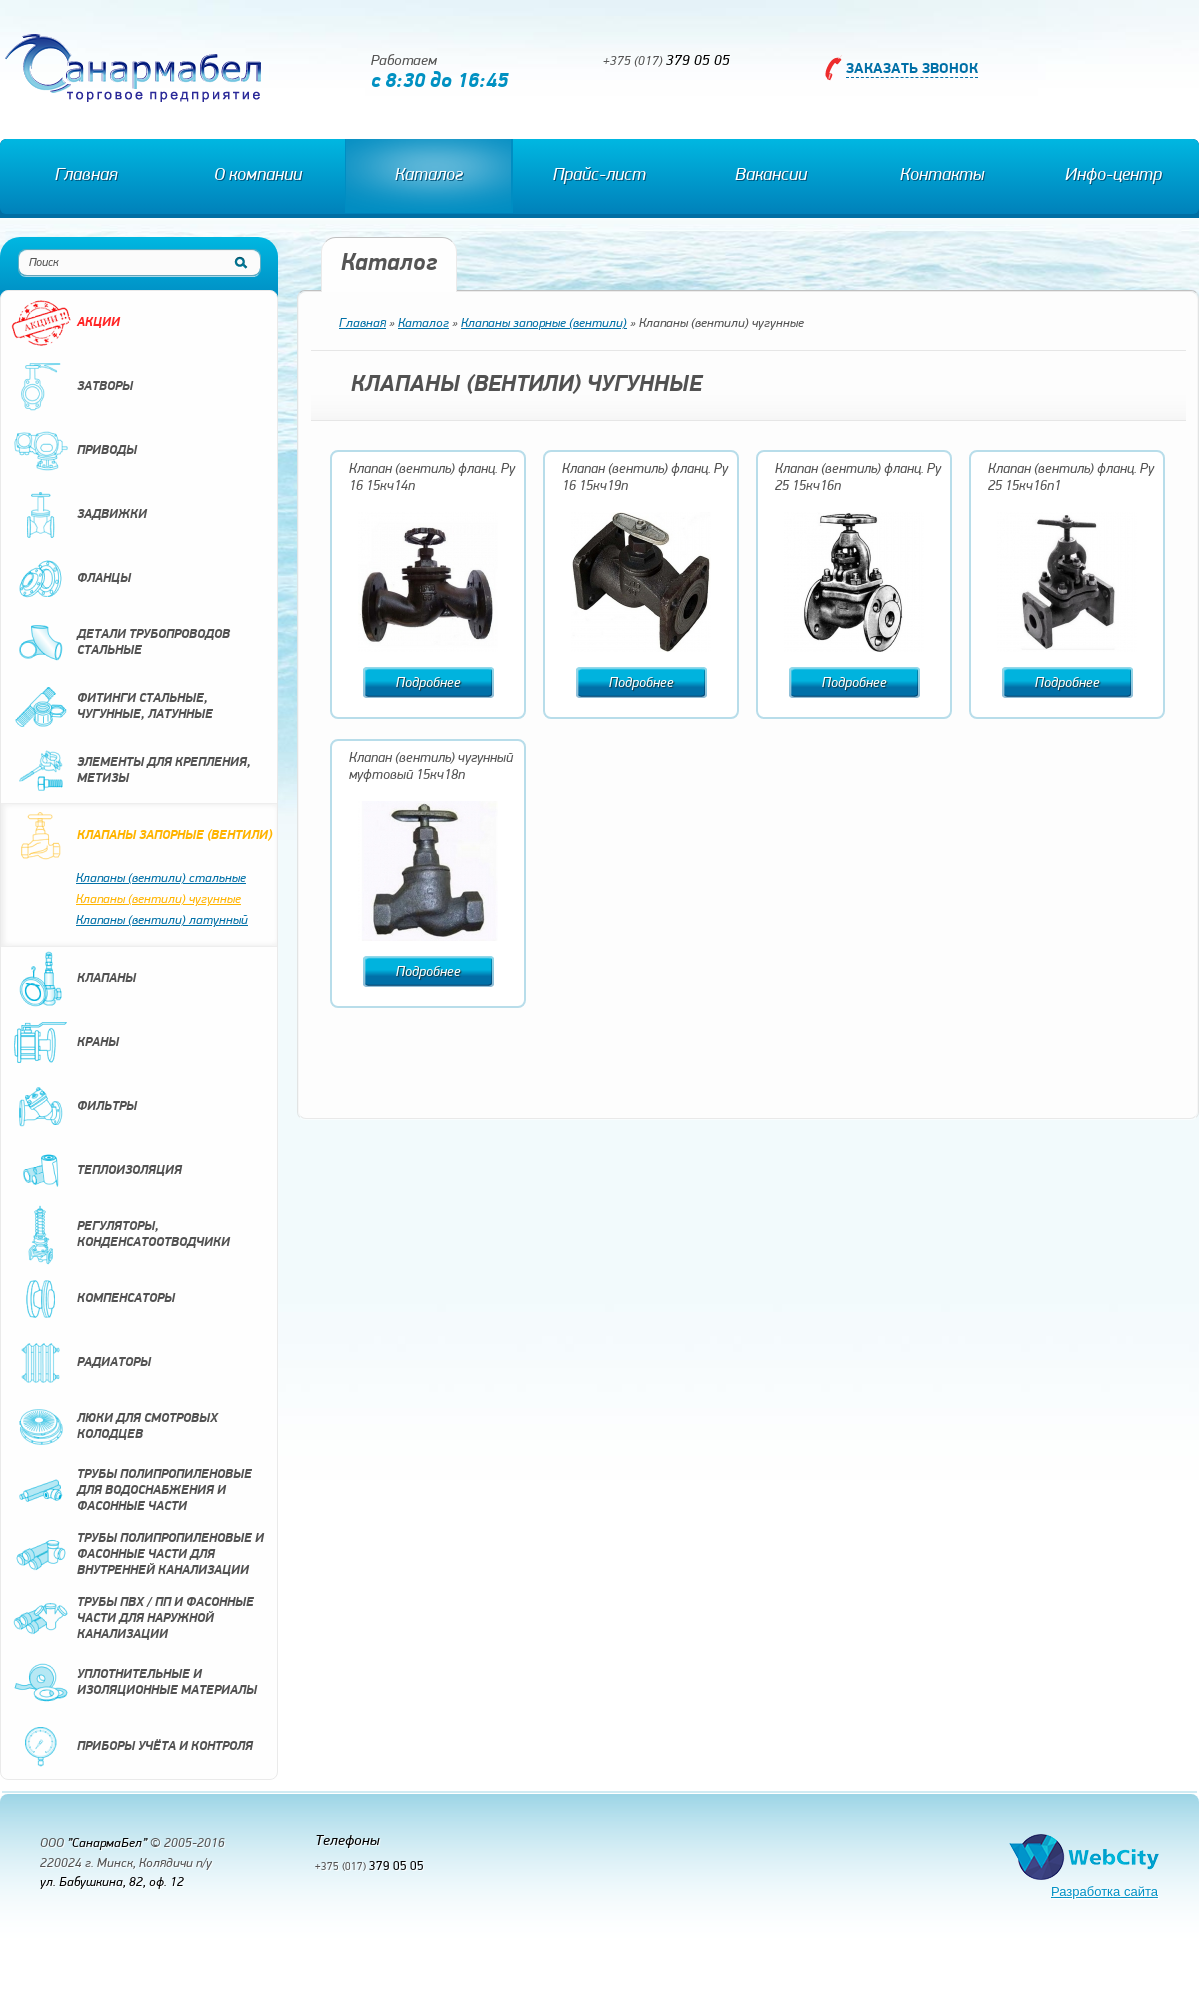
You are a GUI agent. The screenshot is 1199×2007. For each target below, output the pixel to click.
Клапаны (73, 979)
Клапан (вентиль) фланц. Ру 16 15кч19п (645, 478)
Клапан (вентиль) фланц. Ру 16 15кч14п (432, 478)
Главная (86, 175)
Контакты (942, 175)
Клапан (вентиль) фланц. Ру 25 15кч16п (858, 478)
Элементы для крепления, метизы (131, 771)
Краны (65, 1043)
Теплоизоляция (96, 1171)
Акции (65, 323)
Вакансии (771, 175)
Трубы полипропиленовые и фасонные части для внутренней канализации (137, 1555)
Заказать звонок (912, 69)
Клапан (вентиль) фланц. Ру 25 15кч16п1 (1071, 478)
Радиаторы (81, 1363)
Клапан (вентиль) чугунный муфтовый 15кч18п (431, 767)
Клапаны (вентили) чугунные (158, 899)
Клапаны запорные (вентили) (141, 836)
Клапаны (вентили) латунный (162, 920)
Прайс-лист (599, 175)
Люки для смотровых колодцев (114, 1427)
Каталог (429, 175)
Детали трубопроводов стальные (120, 643)
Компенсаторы (93, 1299)
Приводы (74, 451)
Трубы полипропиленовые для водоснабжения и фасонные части (131, 1491)
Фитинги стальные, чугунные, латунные (112, 707)
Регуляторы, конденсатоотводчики (120, 1235)
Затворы (72, 387)
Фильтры (74, 1107)
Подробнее (428, 683)
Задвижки (79, 515)
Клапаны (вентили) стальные (161, 878)
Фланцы (71, 579)
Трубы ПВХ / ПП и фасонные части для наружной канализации (132, 1619)
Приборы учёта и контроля (132, 1747)
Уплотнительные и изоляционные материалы (134, 1683)
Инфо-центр (1113, 175)
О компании (258, 175)
